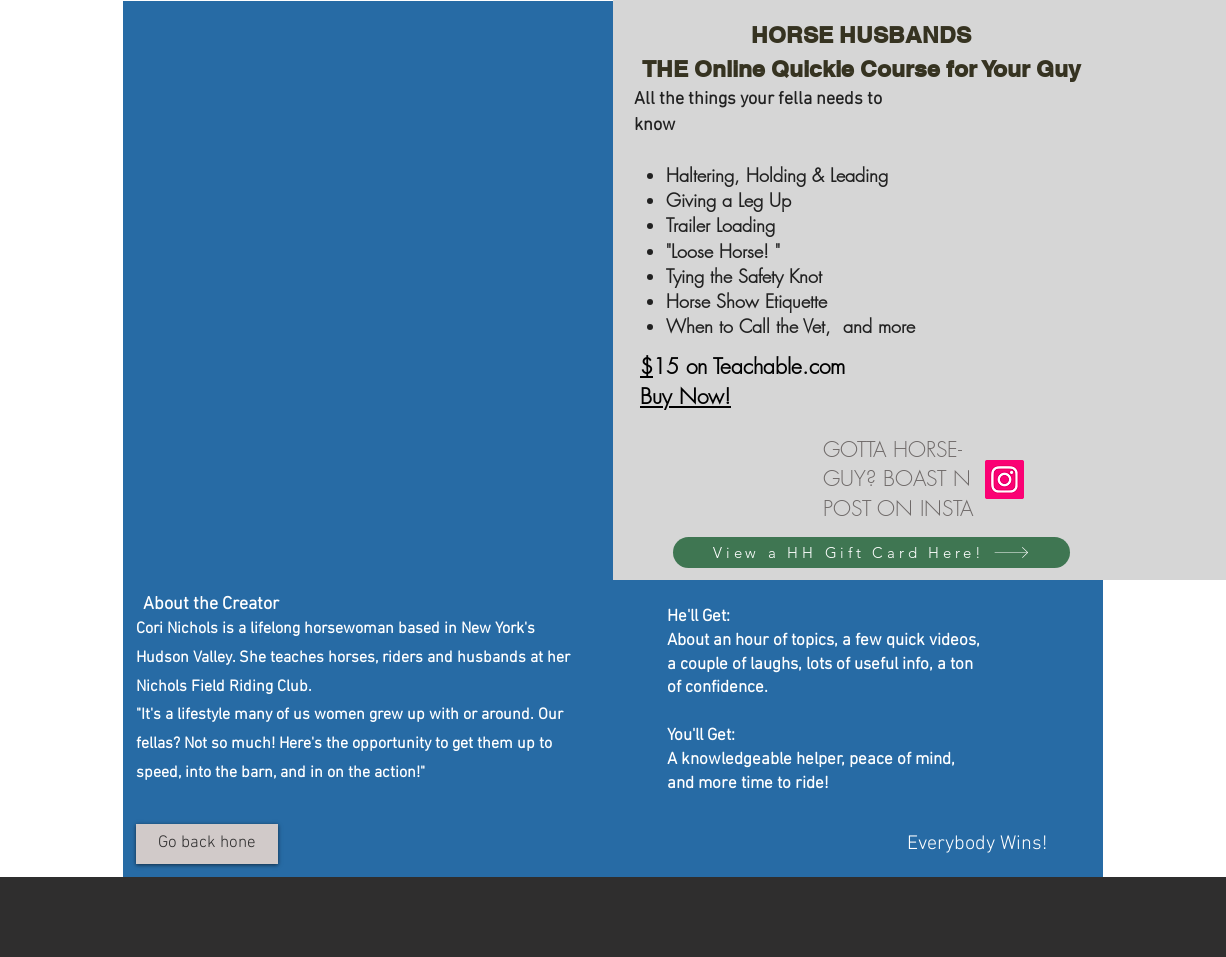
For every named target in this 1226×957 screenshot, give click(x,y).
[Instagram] (1004, 479)
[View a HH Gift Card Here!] (871, 552)
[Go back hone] (207, 844)
